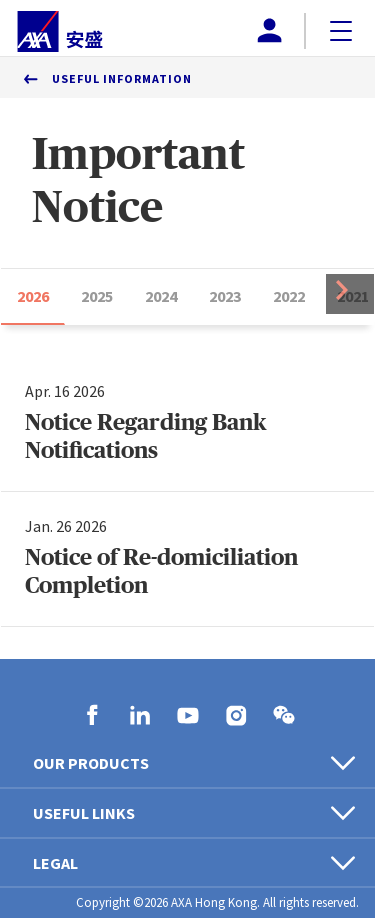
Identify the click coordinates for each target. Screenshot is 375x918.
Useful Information (122, 78)
